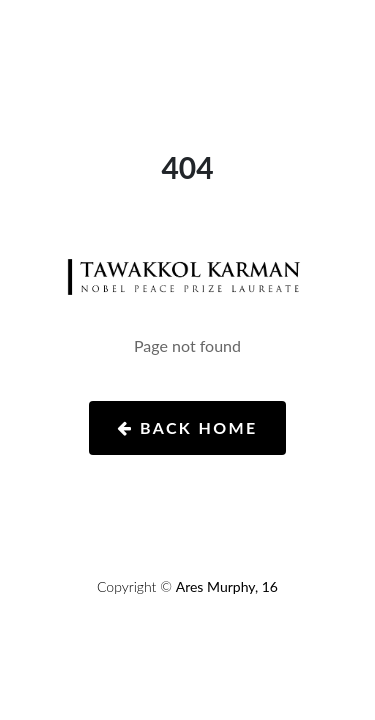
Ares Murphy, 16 (227, 586)
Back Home (187, 427)
